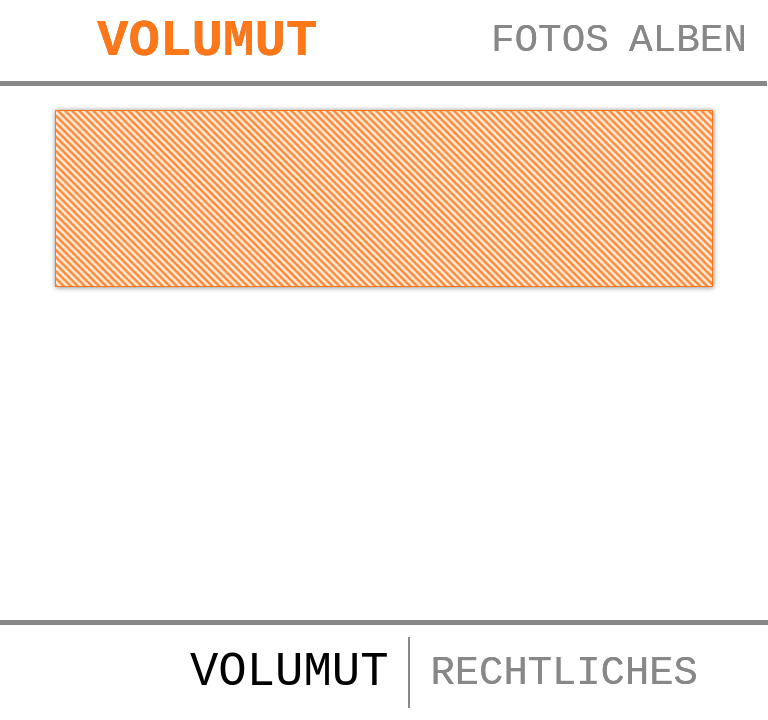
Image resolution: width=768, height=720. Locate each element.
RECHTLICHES (563, 673)
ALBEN (686, 43)
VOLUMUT (210, 42)
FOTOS (545, 43)
